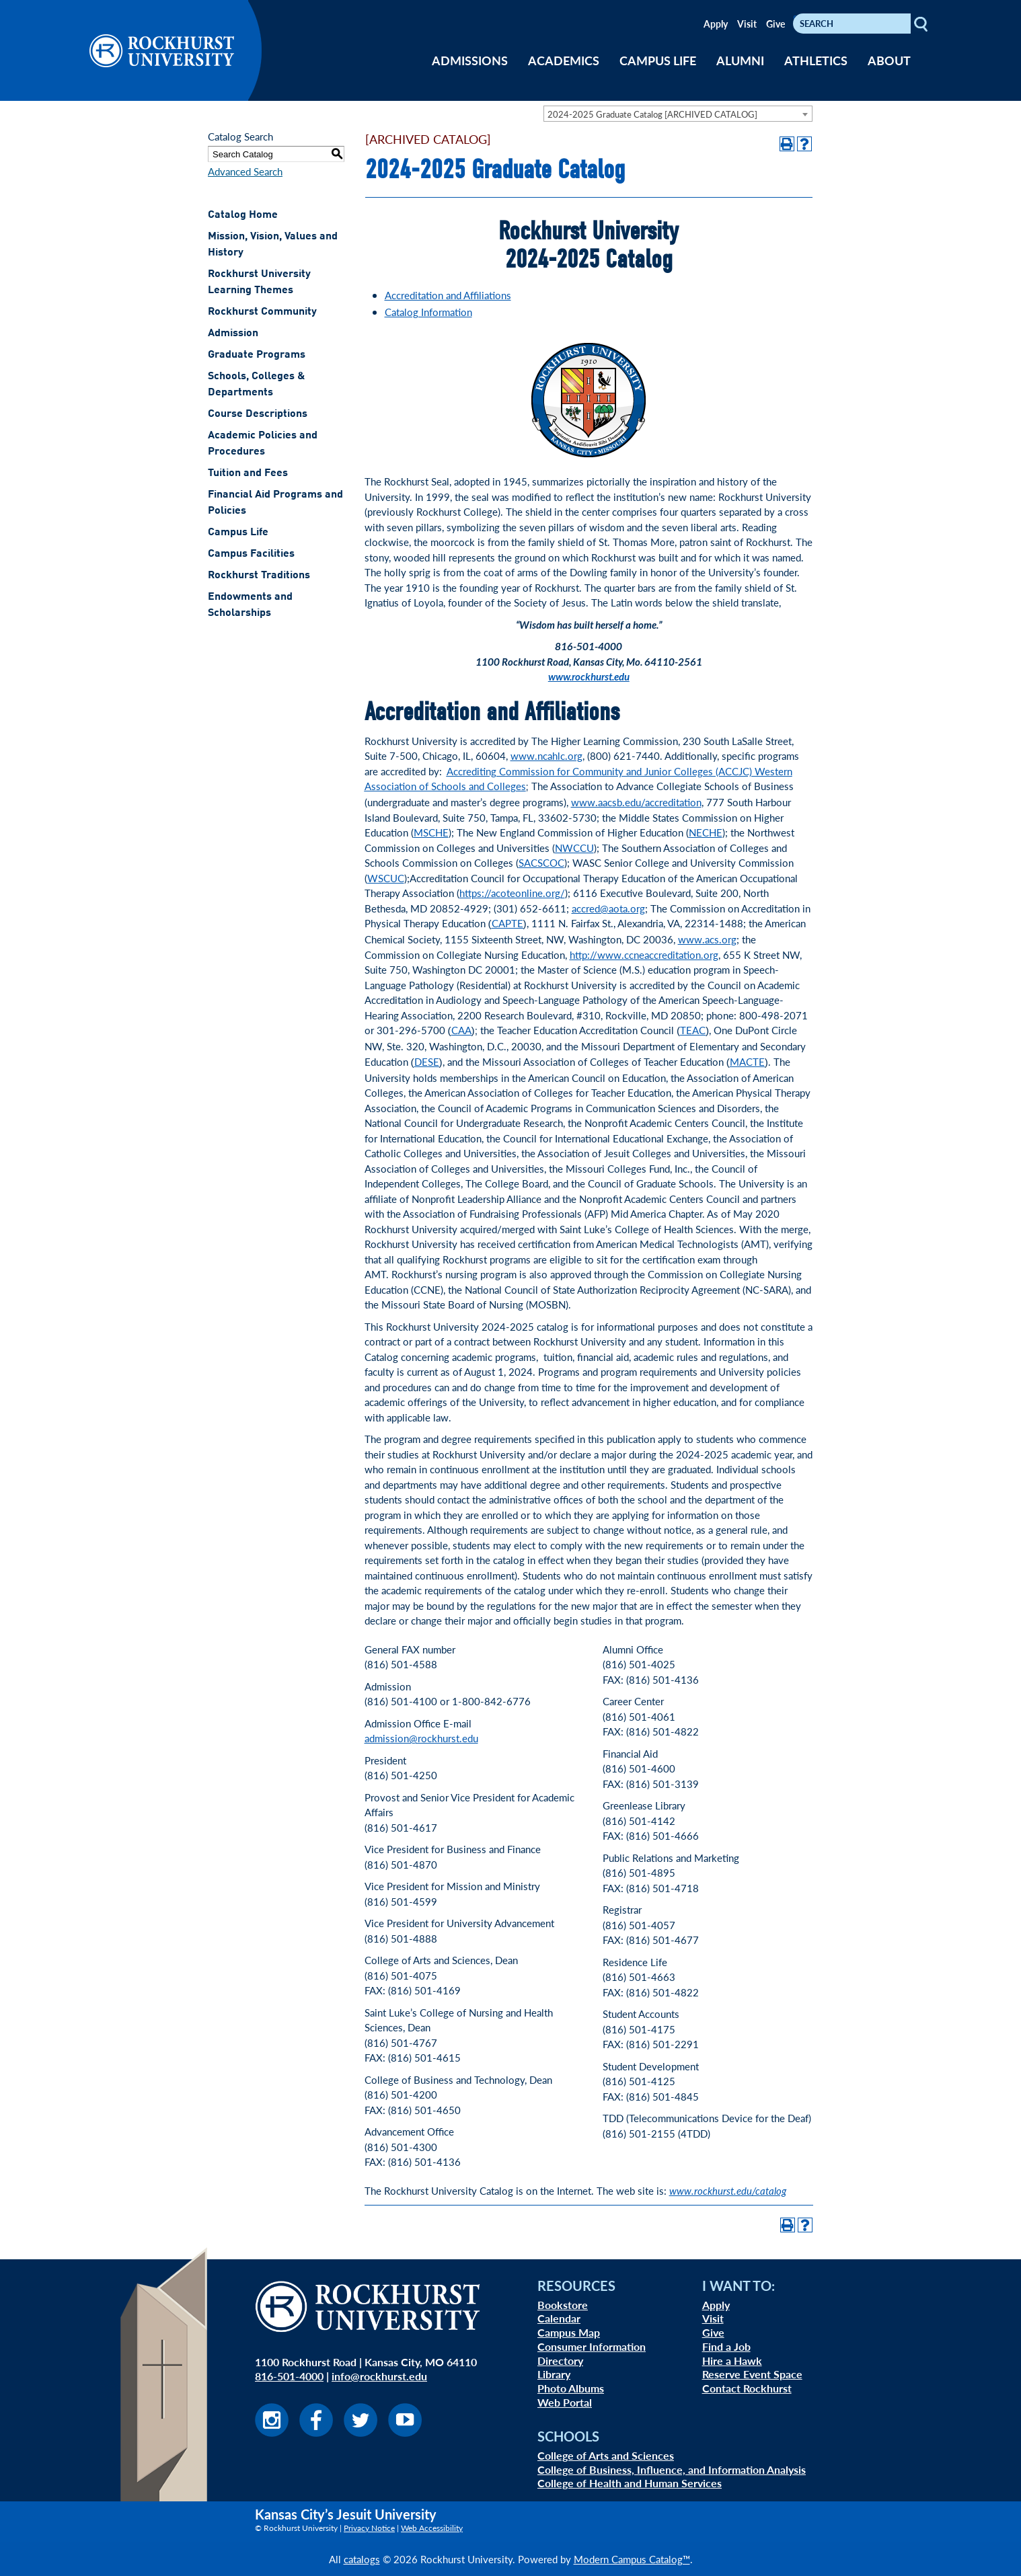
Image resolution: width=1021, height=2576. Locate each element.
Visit (747, 23)
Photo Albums (570, 2388)
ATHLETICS (815, 60)
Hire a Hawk (732, 2360)
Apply (716, 23)
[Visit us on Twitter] (360, 2432)
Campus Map (568, 2332)
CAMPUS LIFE (657, 60)
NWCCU (574, 848)
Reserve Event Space (752, 2374)
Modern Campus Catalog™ (632, 2559)
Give (775, 23)
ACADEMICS (563, 60)
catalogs (362, 2559)
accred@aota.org (608, 908)
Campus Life (238, 532)
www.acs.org (707, 939)
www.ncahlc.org (546, 755)
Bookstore (562, 2304)
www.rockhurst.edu (589, 676)
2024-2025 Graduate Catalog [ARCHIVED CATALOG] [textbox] (652, 114)
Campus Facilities (251, 554)
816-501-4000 (289, 2376)
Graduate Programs (256, 355)
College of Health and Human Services (629, 2483)
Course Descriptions (257, 414)
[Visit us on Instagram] (272, 2432)
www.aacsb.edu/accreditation (636, 802)
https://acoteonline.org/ (512, 893)
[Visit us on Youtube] (405, 2432)
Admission (233, 333)
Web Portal (564, 2402)
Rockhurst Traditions (259, 575)
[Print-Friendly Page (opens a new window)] (787, 143)
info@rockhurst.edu (379, 2376)
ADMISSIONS (470, 60)
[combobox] (677, 114)
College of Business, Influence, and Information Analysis (671, 2469)
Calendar (558, 2318)
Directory (560, 2360)
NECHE (705, 832)
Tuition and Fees (248, 473)
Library (553, 2374)
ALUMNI (740, 60)
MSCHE (431, 832)
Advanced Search (245, 171)
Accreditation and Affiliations (448, 295)
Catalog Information (428, 312)
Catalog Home (243, 215)
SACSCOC (541, 862)
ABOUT (889, 60)
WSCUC (385, 878)
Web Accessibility (432, 2528)
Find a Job (726, 2346)
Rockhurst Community (262, 312)
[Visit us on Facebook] (316, 2432)
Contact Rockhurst (747, 2388)
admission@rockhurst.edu (421, 1738)
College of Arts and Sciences (605, 2455)
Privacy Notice (369, 2528)
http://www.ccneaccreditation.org (644, 954)
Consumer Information (591, 2346)
